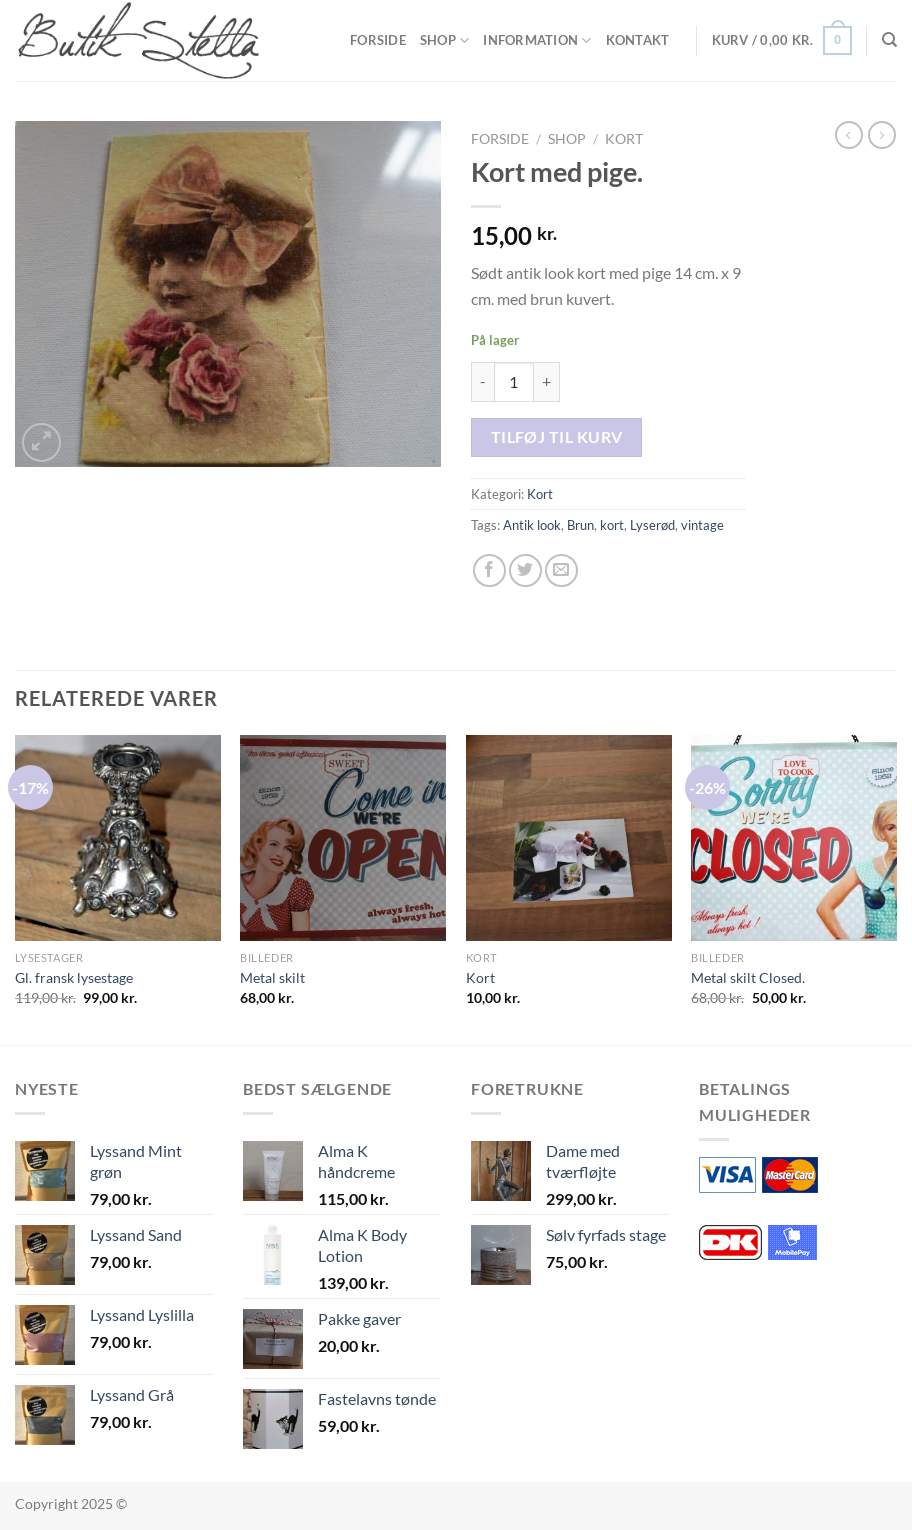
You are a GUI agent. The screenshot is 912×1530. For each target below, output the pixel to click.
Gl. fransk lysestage (74, 977)
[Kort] (569, 838)
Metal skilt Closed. (748, 977)
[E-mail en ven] (561, 570)
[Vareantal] (514, 382)
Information (537, 40)
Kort (624, 139)
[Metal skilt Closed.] (794, 838)
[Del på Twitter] (525, 570)
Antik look (532, 525)
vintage (702, 525)
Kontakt (638, 40)
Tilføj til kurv (557, 437)
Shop (444, 40)
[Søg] (889, 40)
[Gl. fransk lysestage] (118, 838)
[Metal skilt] (343, 838)
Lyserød (652, 525)
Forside (378, 40)
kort (612, 525)
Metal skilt (272, 977)
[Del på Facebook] (489, 570)
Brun (580, 525)
